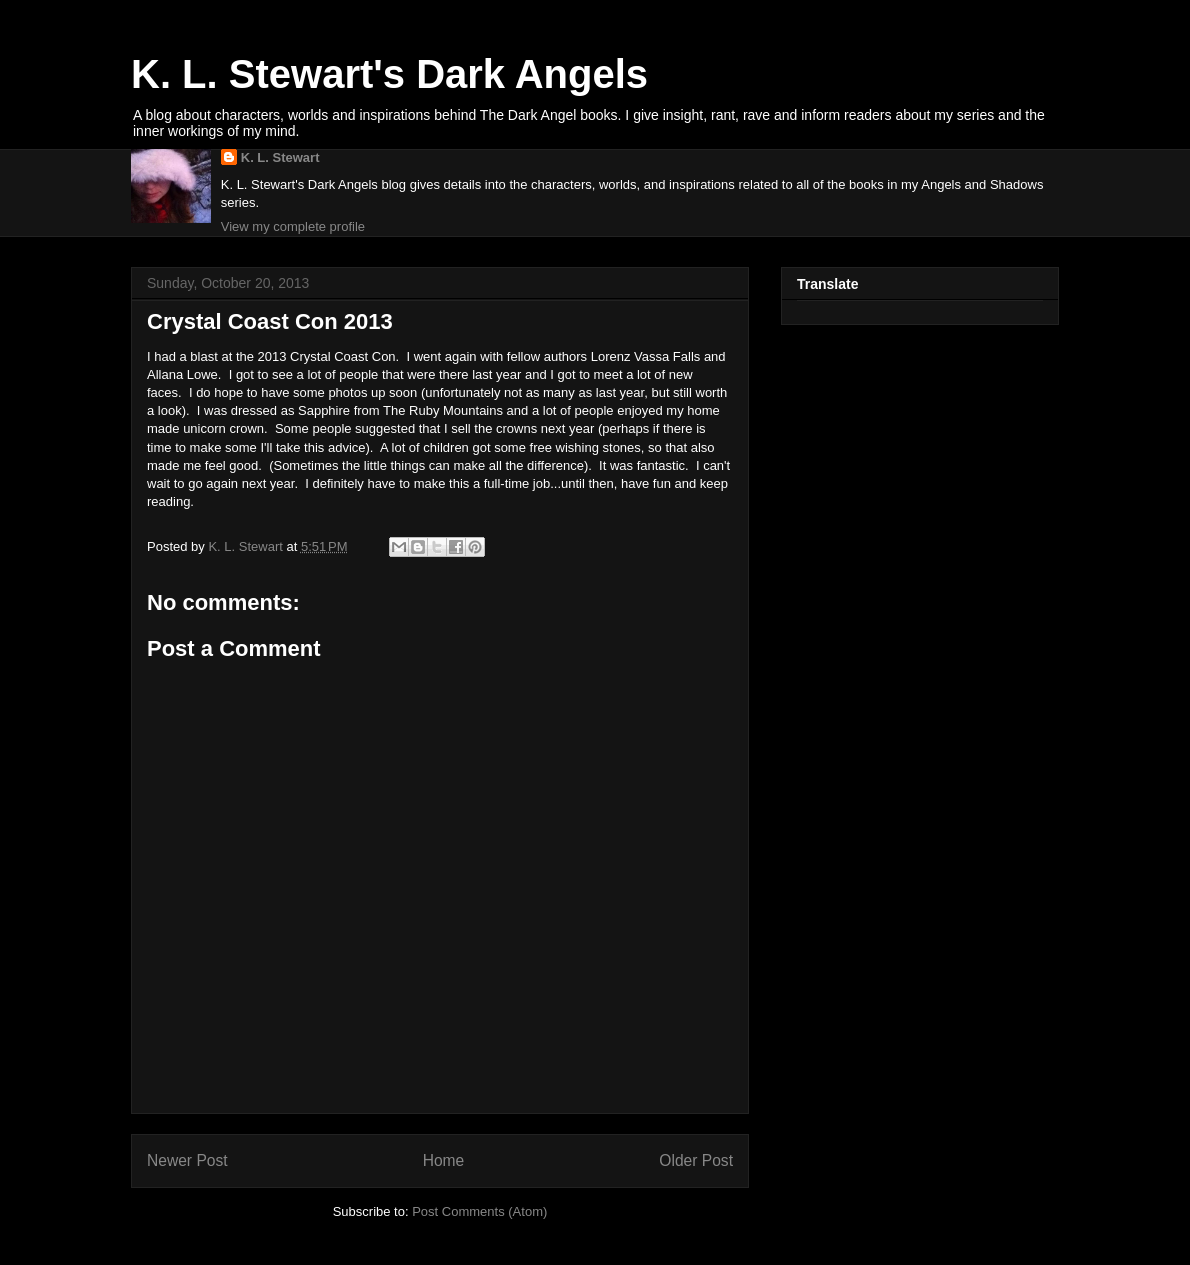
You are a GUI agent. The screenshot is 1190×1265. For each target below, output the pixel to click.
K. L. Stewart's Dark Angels (389, 74)
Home (444, 1160)
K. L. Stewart (280, 157)
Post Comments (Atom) (479, 1211)
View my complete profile (293, 226)
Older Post (696, 1160)
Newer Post (187, 1160)
